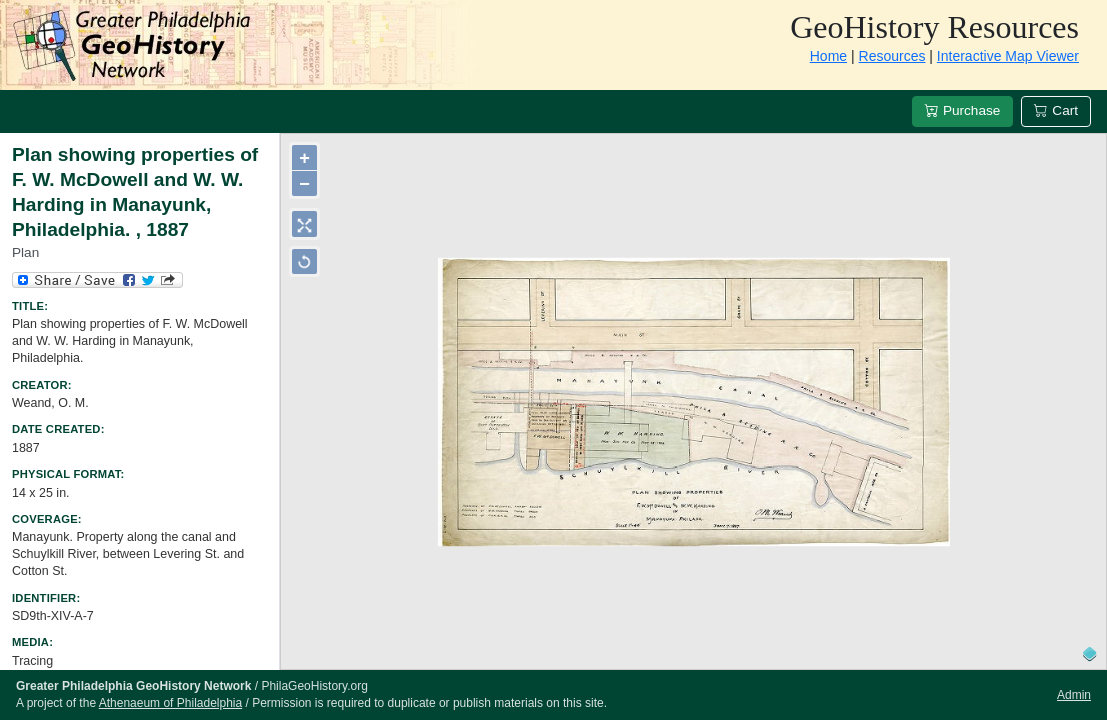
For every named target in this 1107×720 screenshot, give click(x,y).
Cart (1056, 110)
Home (828, 56)
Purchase (962, 110)
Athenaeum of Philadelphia (170, 703)
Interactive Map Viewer (1008, 56)
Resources (892, 56)
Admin (1074, 695)
